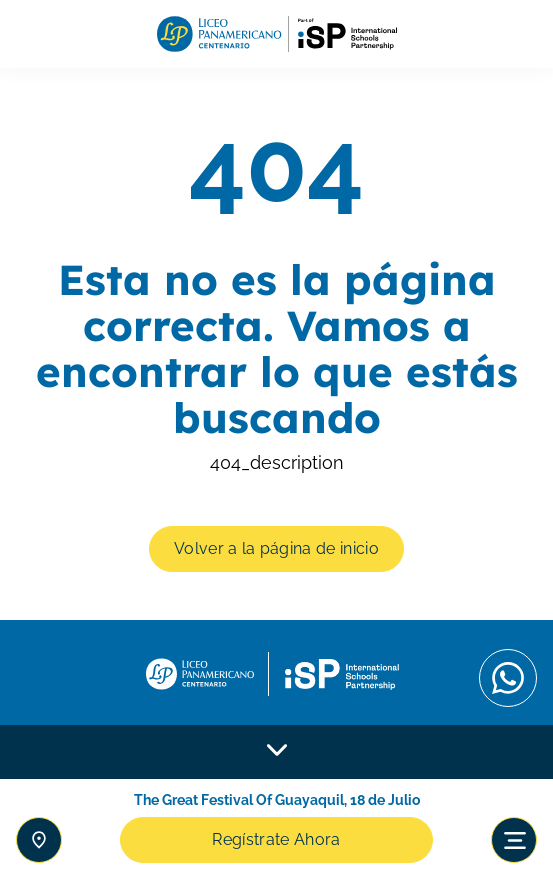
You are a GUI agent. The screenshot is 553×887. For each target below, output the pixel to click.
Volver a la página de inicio (276, 548)
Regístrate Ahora (276, 839)
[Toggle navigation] (514, 840)
